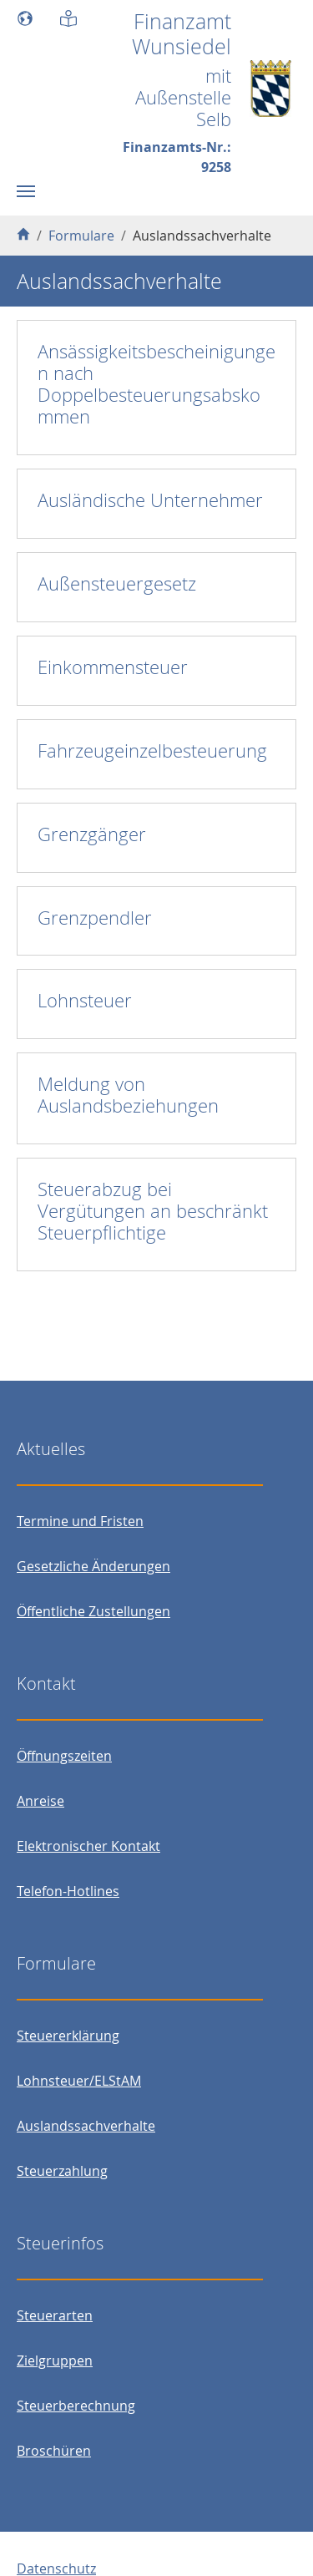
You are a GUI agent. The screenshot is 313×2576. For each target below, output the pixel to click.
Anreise (40, 1801)
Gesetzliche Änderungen (93, 1566)
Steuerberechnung (76, 2405)
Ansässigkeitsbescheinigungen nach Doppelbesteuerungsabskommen (156, 383)
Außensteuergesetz (117, 583)
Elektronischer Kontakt (88, 1846)
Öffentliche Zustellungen (93, 1611)
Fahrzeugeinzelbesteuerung (152, 750)
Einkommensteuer (113, 667)
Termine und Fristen (80, 1521)
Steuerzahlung (62, 2171)
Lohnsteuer (85, 1000)
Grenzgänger (92, 834)
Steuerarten (55, 2315)
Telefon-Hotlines (68, 1891)
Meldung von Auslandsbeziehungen (128, 1095)
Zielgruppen (55, 2360)
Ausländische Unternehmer (150, 500)
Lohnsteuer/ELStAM (79, 2080)
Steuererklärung (68, 2035)
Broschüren (54, 2451)
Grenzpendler (95, 917)
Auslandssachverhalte (86, 2126)
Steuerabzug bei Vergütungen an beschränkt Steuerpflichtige (153, 1211)
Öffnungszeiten (64, 1756)
